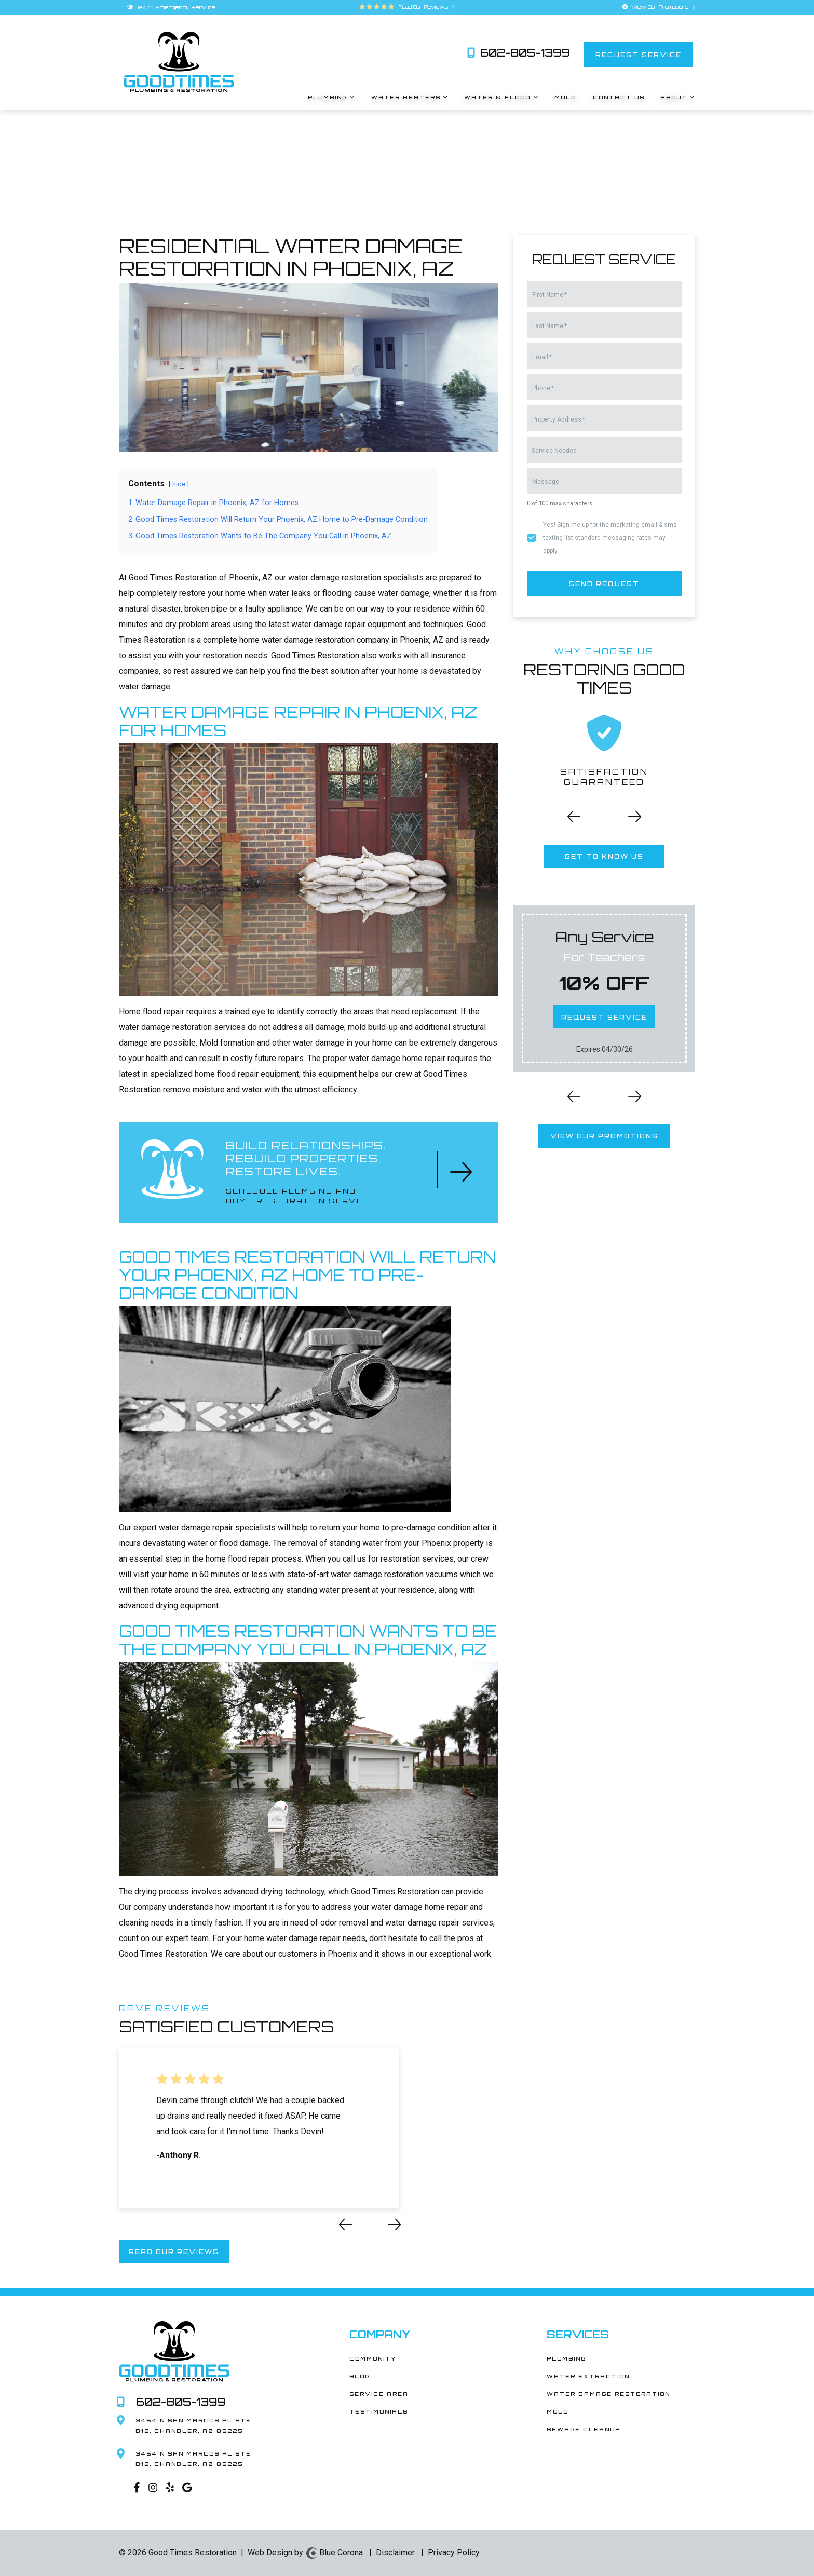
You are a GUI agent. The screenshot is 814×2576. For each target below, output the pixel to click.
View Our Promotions (658, 7)
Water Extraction (588, 2376)
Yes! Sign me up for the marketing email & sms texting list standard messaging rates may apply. (610, 537)
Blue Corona (334, 2552)
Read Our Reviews (425, 7)
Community (372, 2358)
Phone (543, 388)
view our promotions (604, 1136)
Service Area (379, 2394)
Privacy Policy (454, 2552)
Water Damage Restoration (608, 2394)
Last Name (549, 326)
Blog (359, 2376)
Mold (558, 2411)
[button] (567, 820)
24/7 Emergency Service (171, 7)
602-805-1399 (518, 52)
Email (542, 357)
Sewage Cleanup (583, 2429)
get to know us (604, 856)
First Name (549, 295)
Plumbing (566, 2358)
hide (178, 484)
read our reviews (174, 2252)
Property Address (558, 419)
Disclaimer (395, 2552)
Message (545, 481)
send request (604, 583)
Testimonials (378, 2411)
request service (638, 54)
